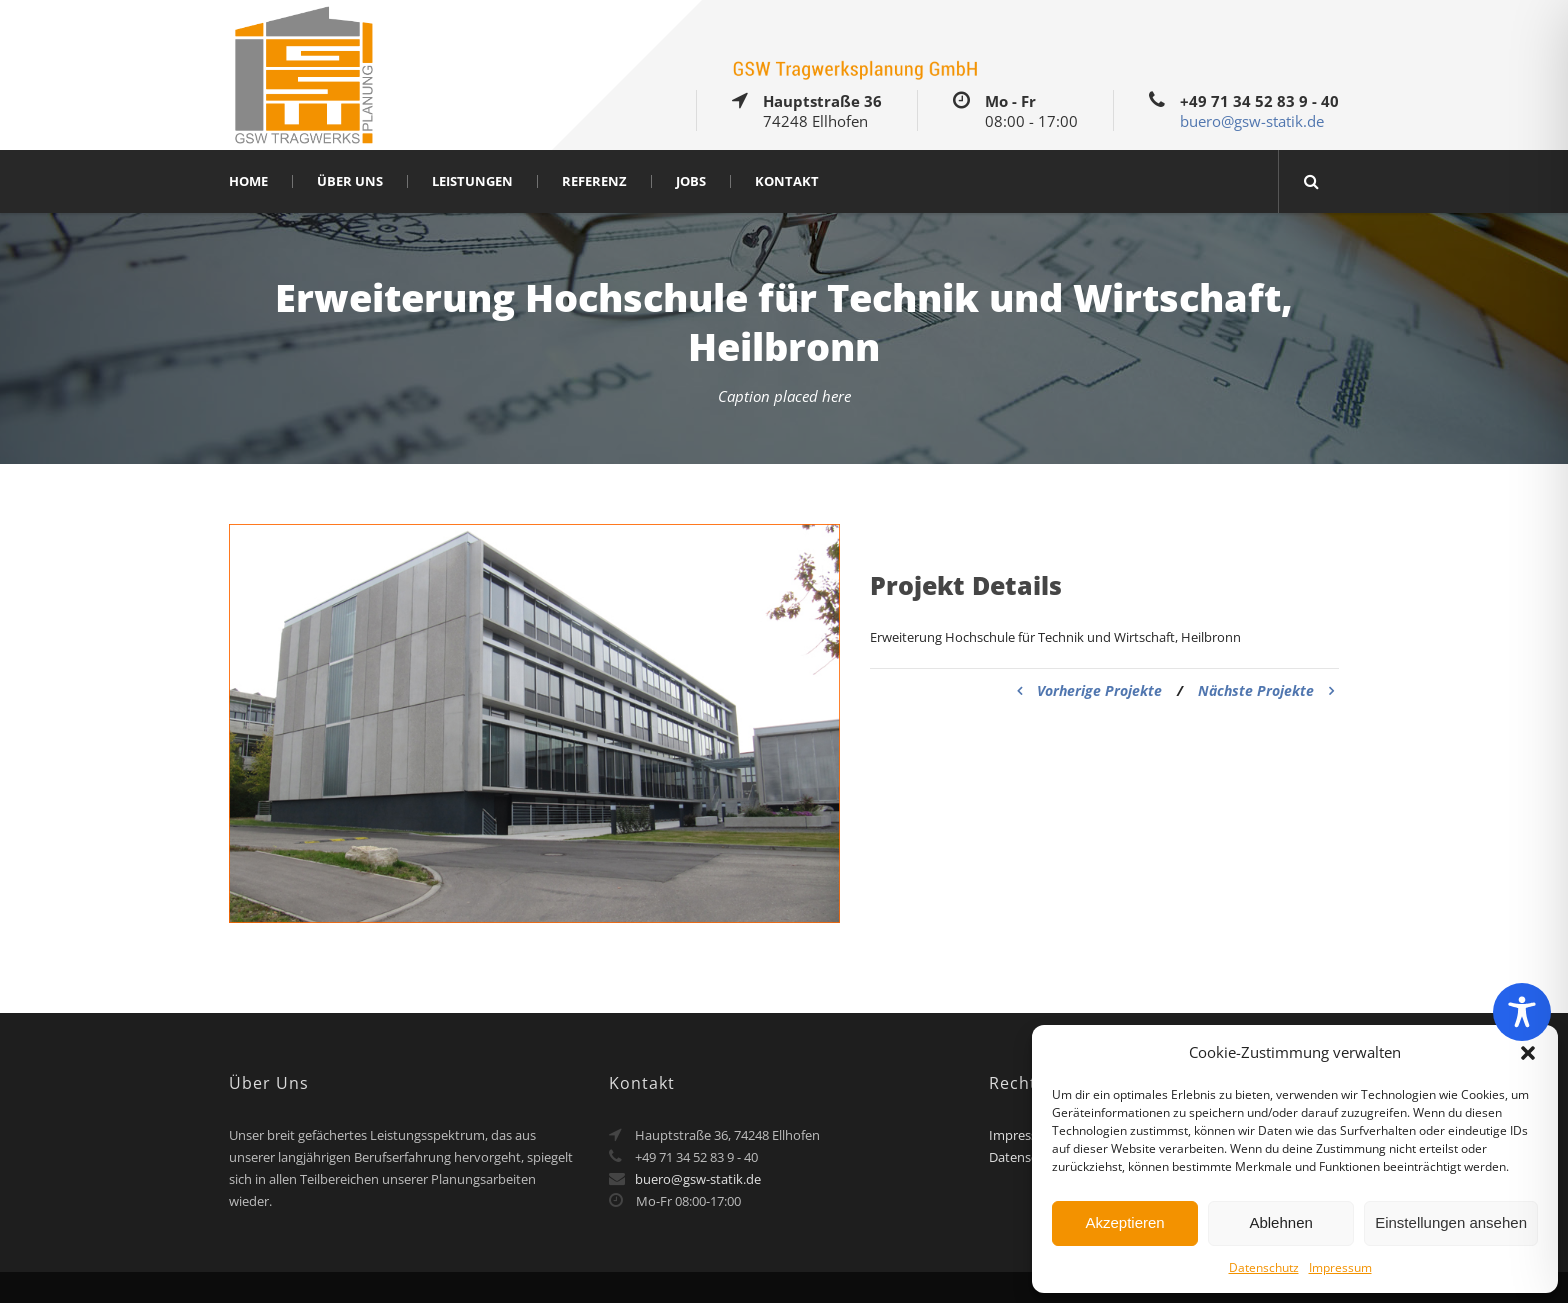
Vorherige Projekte (1089, 690)
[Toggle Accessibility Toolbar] (1522, 1012)
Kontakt (787, 181)
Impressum (1340, 1267)
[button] (1528, 1053)
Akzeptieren (1124, 1222)
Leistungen (472, 181)
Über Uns (350, 181)
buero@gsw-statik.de (1252, 121)
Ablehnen (1280, 1222)
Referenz (594, 181)
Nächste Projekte (1266, 690)
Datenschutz (1264, 1267)
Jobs (691, 181)
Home (248, 181)
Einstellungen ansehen (1451, 1222)
